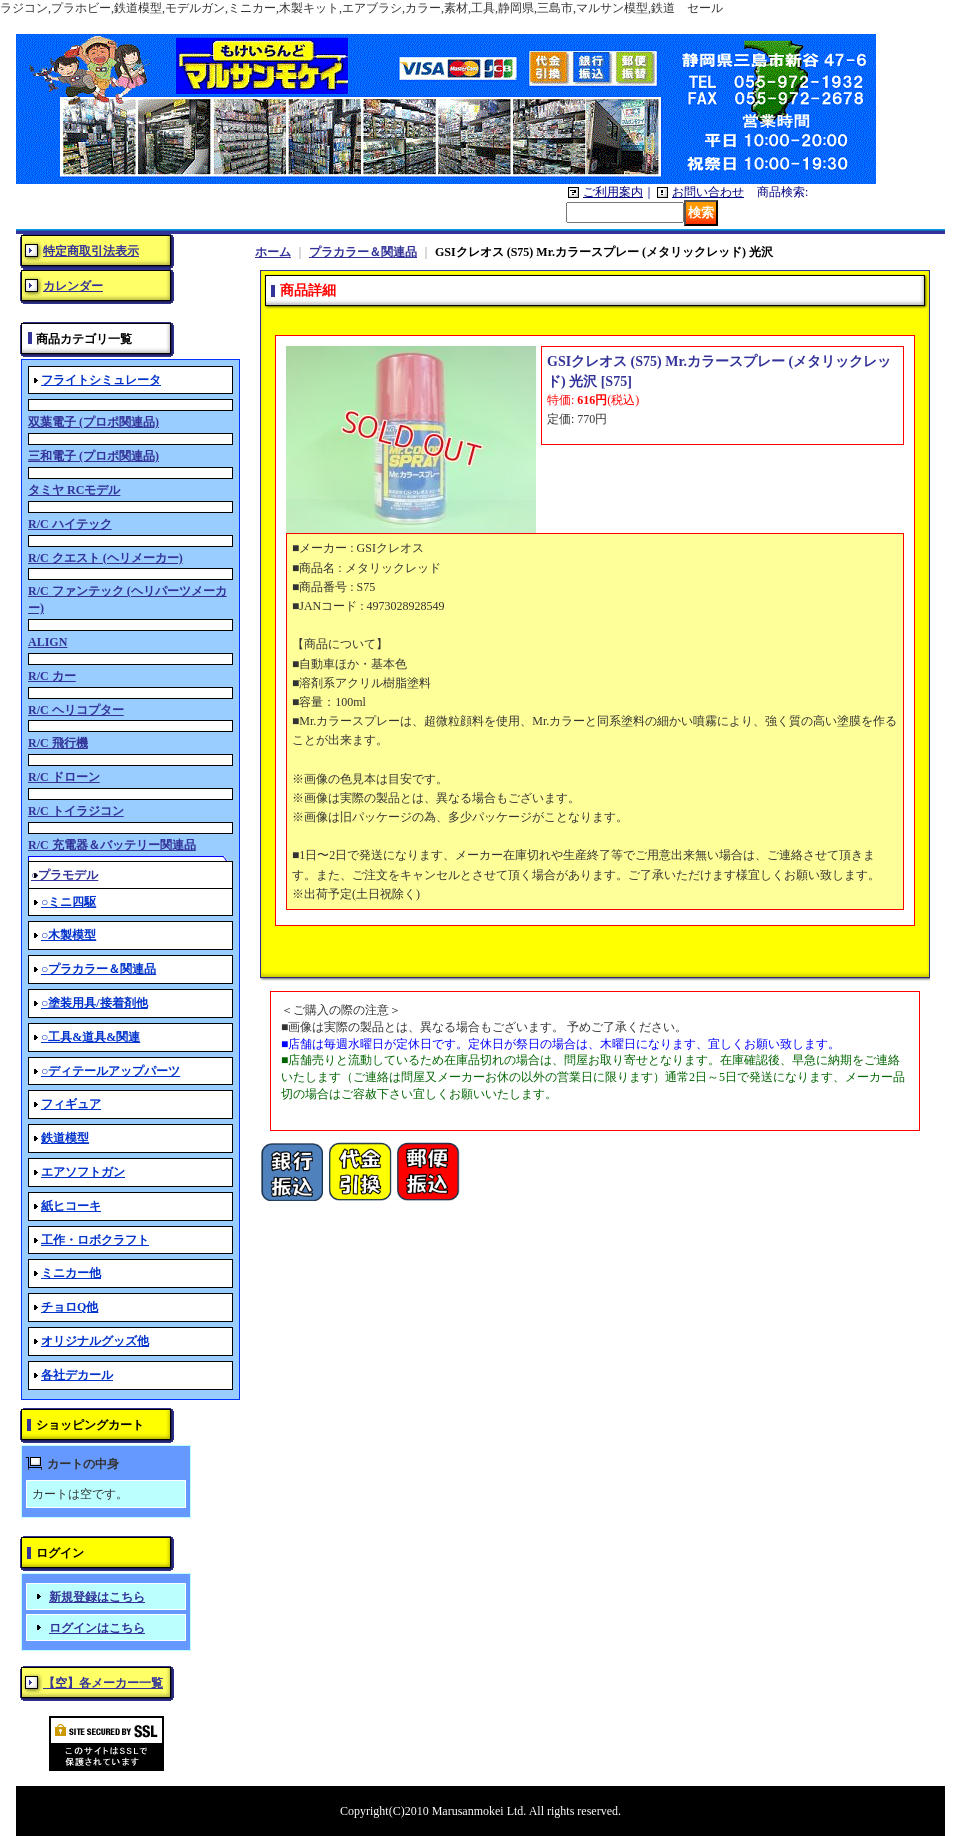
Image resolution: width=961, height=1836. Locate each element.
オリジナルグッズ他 (95, 1341)
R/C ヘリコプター (76, 710)
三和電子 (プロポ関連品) (93, 456)
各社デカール (77, 1375)
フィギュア (71, 1104)
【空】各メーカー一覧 (103, 1683)
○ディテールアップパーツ (110, 1071)
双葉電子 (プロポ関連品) (93, 422)
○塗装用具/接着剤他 (94, 1003)
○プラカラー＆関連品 (98, 969)
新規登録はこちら (97, 1597)
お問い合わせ (708, 192)
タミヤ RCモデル (74, 490)
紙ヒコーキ (71, 1206)
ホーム (273, 252)
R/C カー (52, 676)
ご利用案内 (613, 192)
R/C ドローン (64, 777)
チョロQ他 (69, 1307)
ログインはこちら (97, 1628)
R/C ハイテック (70, 524)
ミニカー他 (71, 1273)
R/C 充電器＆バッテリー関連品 (112, 845)
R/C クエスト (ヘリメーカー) (105, 558)
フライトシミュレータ (101, 380)
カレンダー (73, 286)
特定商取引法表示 (91, 251)
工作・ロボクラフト (95, 1240)
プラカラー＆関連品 (363, 252)
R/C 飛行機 (58, 743)
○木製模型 (68, 935)
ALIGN (47, 642)
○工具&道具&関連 (90, 1037)
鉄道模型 (65, 1138)
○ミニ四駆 (68, 902)
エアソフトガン (83, 1172)
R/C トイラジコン (76, 811)
